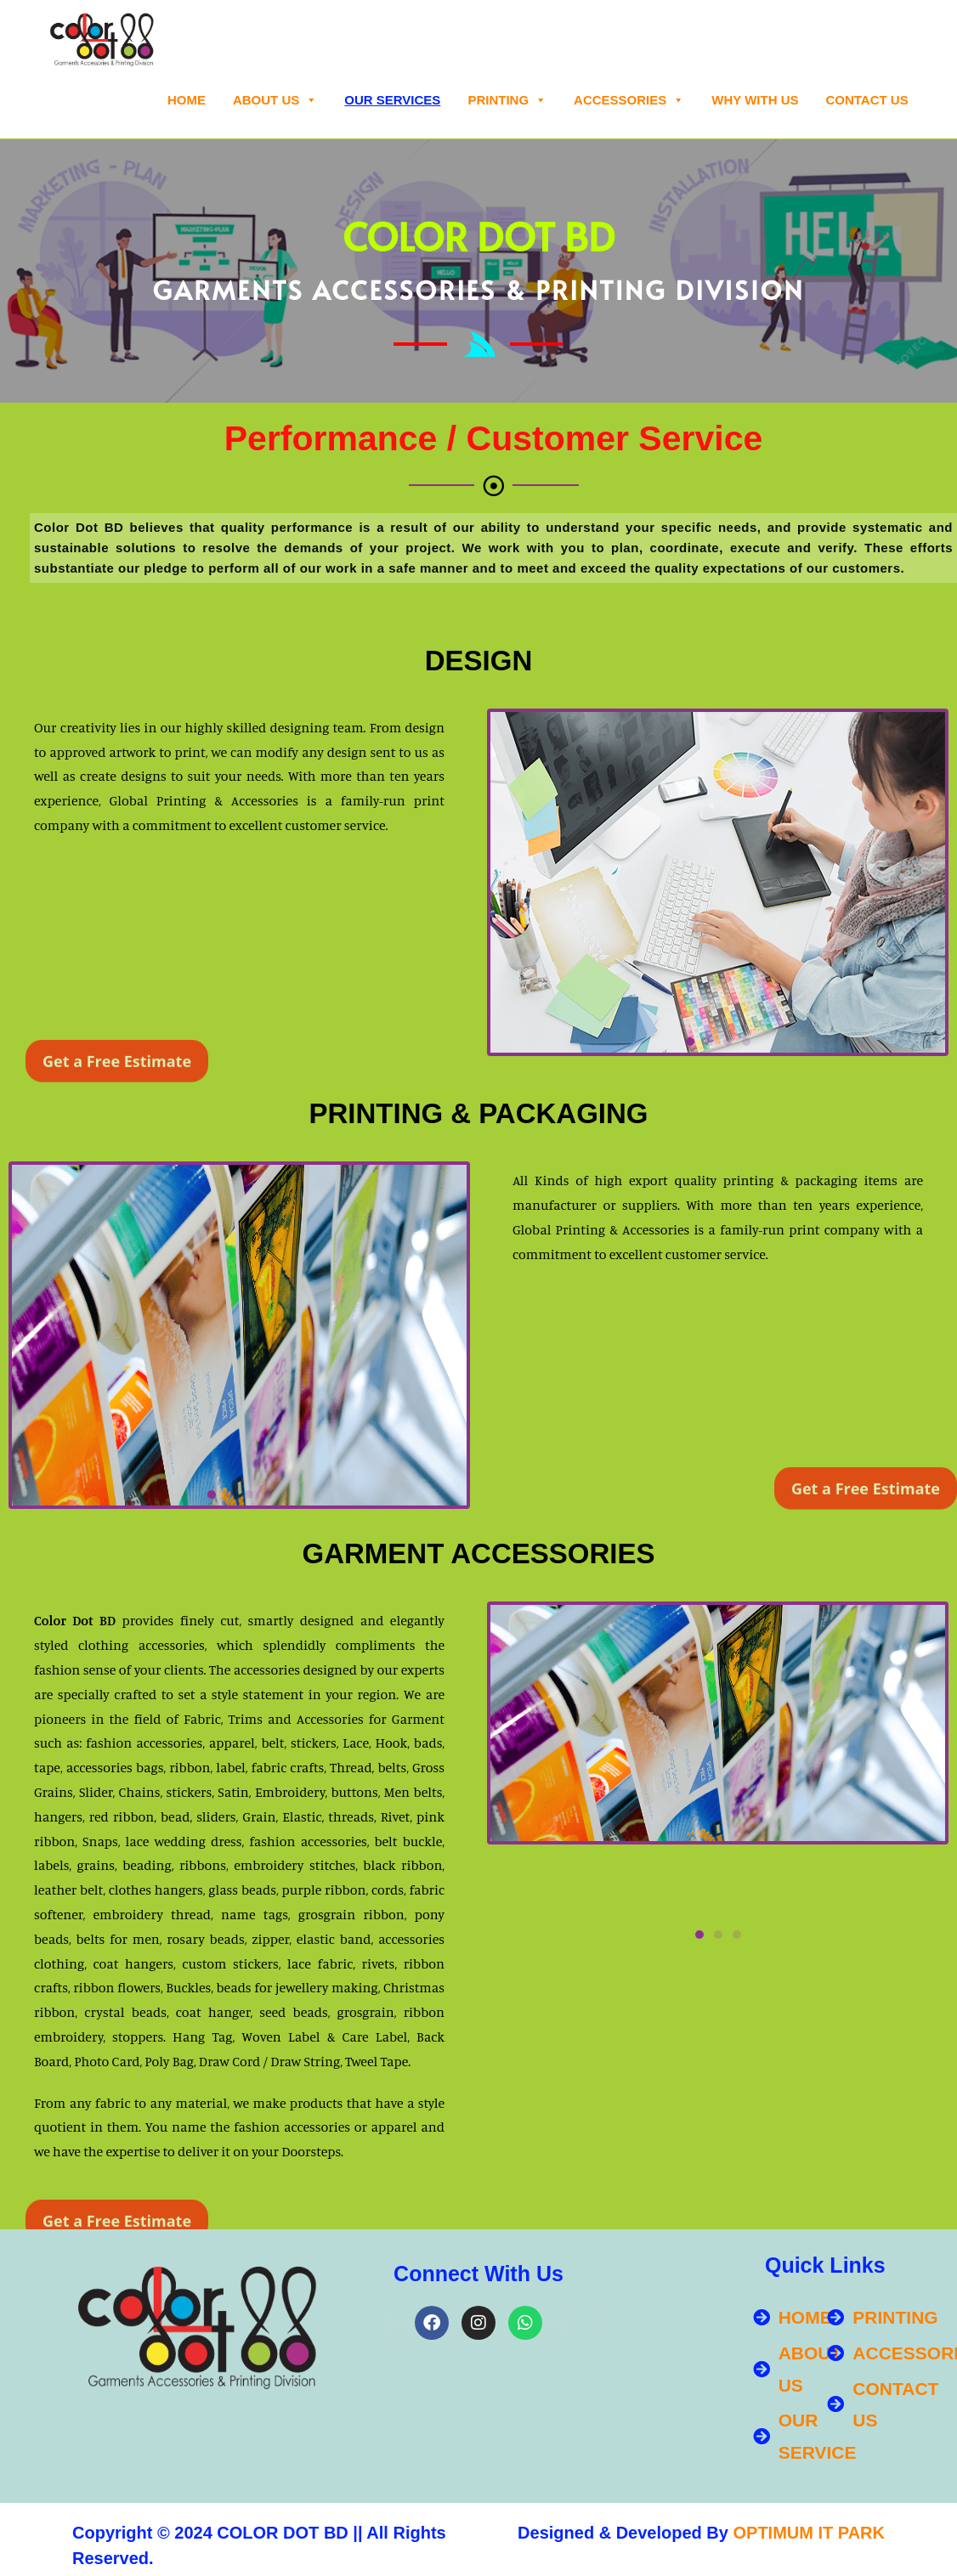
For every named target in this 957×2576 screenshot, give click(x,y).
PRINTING (506, 100)
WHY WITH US (754, 100)
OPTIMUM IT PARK (809, 2532)
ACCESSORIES (629, 100)
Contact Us (866, 100)
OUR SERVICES (392, 100)
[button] (690, 1041)
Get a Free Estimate (116, 1088)
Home (186, 100)
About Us (275, 100)
